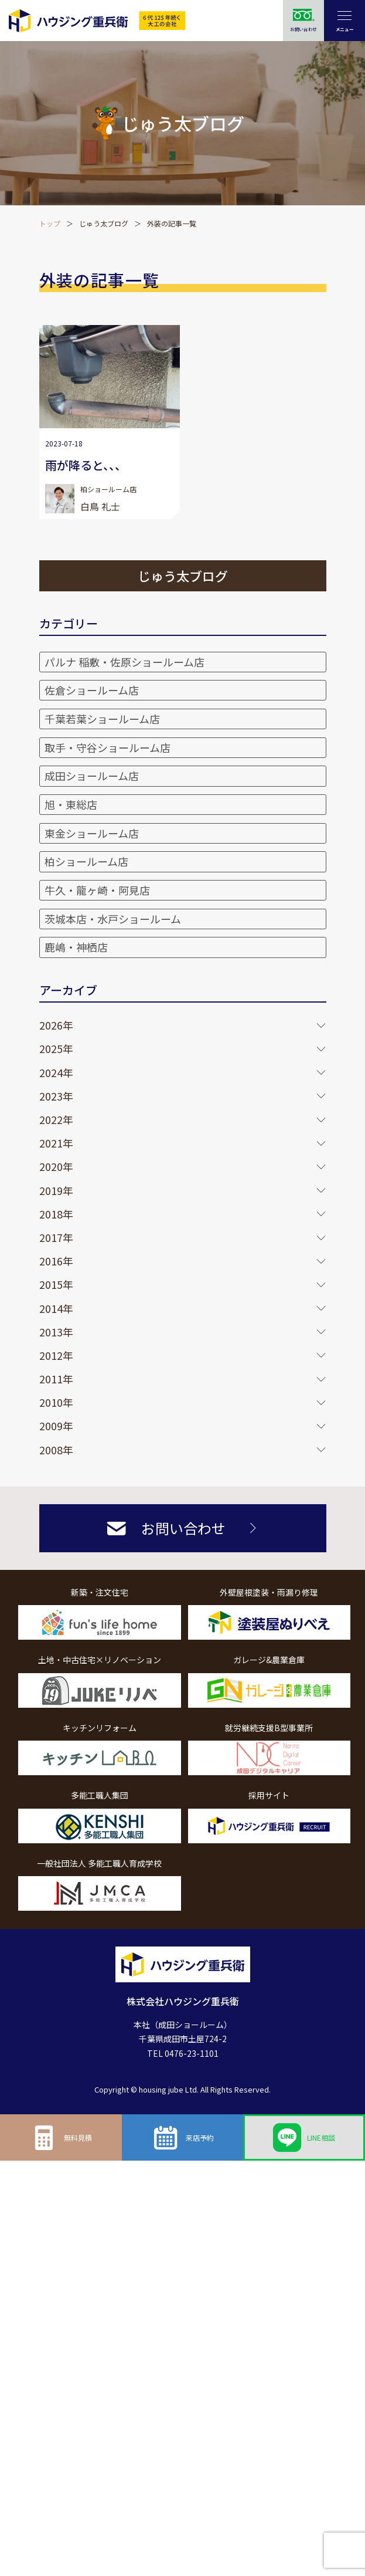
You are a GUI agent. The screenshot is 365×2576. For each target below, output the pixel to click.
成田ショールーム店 (92, 775)
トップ (49, 223)
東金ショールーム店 (92, 833)
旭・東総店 (71, 804)
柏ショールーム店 (86, 861)
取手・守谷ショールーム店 (107, 747)
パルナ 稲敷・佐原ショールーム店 (124, 661)
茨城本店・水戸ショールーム (113, 918)
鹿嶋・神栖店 (76, 946)
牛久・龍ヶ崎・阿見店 (97, 890)
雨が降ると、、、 (86, 464)
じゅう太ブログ (103, 223)
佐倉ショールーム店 (92, 690)
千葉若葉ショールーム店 (102, 718)
